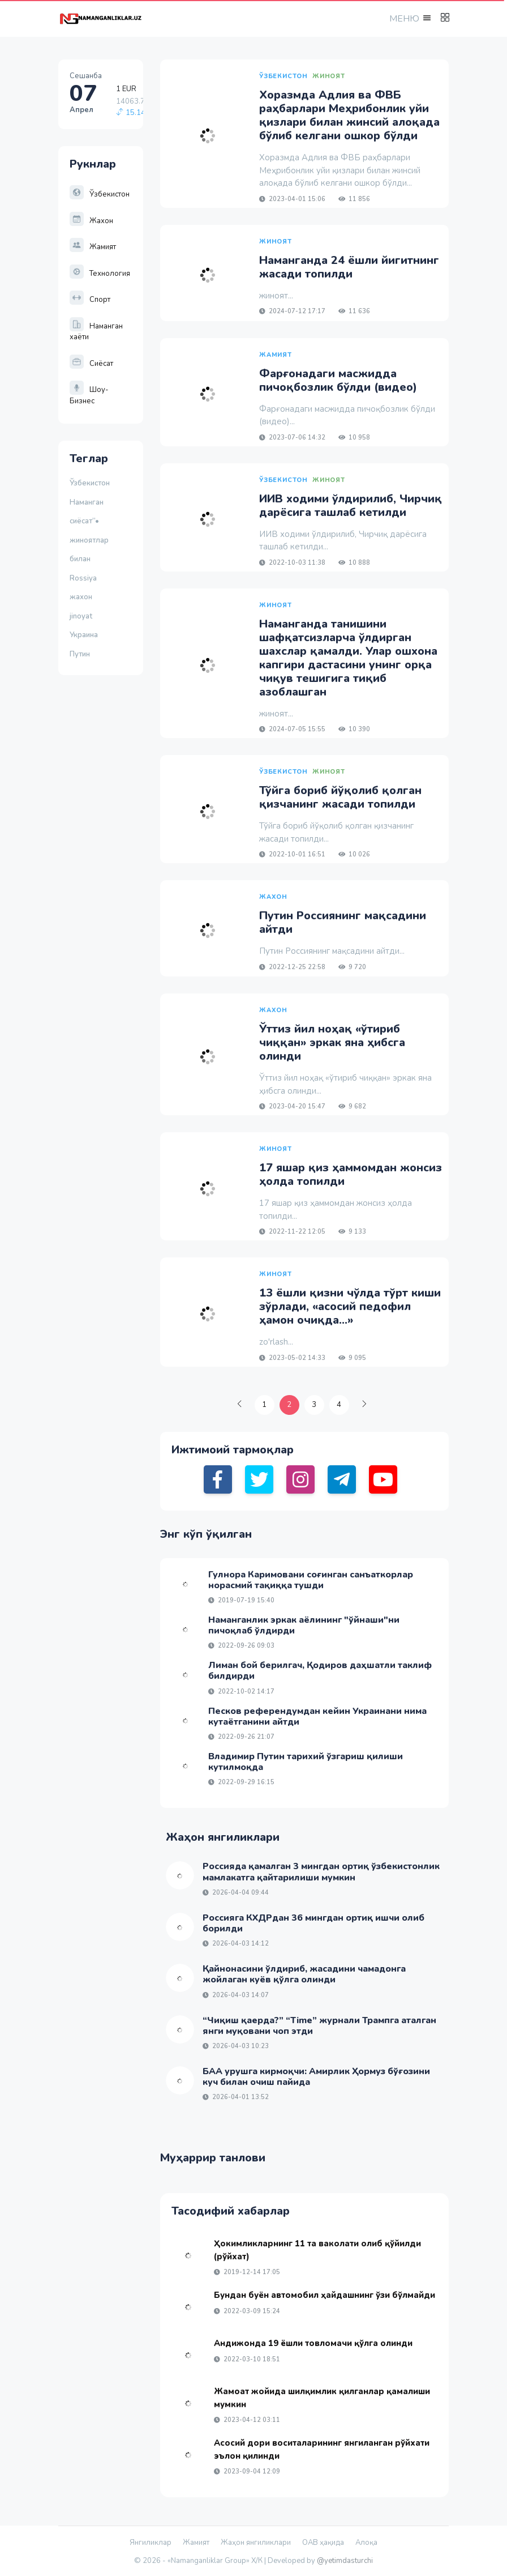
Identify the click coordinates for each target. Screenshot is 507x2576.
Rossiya (83, 578)
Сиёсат (91, 364)
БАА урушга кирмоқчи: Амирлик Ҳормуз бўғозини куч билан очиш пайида (316, 2076)
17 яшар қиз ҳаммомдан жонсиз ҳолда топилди (350, 1174)
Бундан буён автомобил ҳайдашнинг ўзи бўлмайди (324, 2295)
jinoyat (81, 616)
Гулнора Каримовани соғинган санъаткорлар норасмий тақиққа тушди (310, 1580)
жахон (81, 597)
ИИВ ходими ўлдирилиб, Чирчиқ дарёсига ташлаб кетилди (350, 505)
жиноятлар (89, 540)
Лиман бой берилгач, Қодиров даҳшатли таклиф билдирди (320, 1670)
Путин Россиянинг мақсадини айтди (342, 922)
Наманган (87, 502)
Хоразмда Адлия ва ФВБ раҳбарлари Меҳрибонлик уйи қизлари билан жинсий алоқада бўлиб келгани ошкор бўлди (349, 115)
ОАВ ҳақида (323, 2542)
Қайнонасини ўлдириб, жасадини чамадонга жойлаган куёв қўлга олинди (304, 1974)
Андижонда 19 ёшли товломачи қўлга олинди (313, 2343)
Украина (84, 635)
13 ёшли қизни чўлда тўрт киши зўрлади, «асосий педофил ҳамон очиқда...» (350, 1306)
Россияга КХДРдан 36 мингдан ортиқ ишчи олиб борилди (313, 1923)
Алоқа (366, 2542)
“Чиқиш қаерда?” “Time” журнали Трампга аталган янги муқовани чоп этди (319, 2025)
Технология (100, 273)
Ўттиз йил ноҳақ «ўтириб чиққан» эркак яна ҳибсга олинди (332, 1042)
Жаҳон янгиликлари (256, 2542)
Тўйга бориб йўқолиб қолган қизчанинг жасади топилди (340, 797)
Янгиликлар (150, 2542)
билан (80, 559)
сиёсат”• (86, 521)
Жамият (93, 247)
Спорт (90, 300)
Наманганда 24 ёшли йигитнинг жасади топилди (349, 267)
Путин (80, 654)
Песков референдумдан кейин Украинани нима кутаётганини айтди (317, 1716)
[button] (409, 18)
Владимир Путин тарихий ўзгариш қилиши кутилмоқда (305, 1761)
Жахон (91, 221)
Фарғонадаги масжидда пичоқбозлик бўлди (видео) (338, 380)
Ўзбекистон (100, 194)
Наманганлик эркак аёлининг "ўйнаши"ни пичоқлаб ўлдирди (303, 1625)
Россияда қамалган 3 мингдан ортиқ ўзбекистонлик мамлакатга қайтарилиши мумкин (321, 1871)
